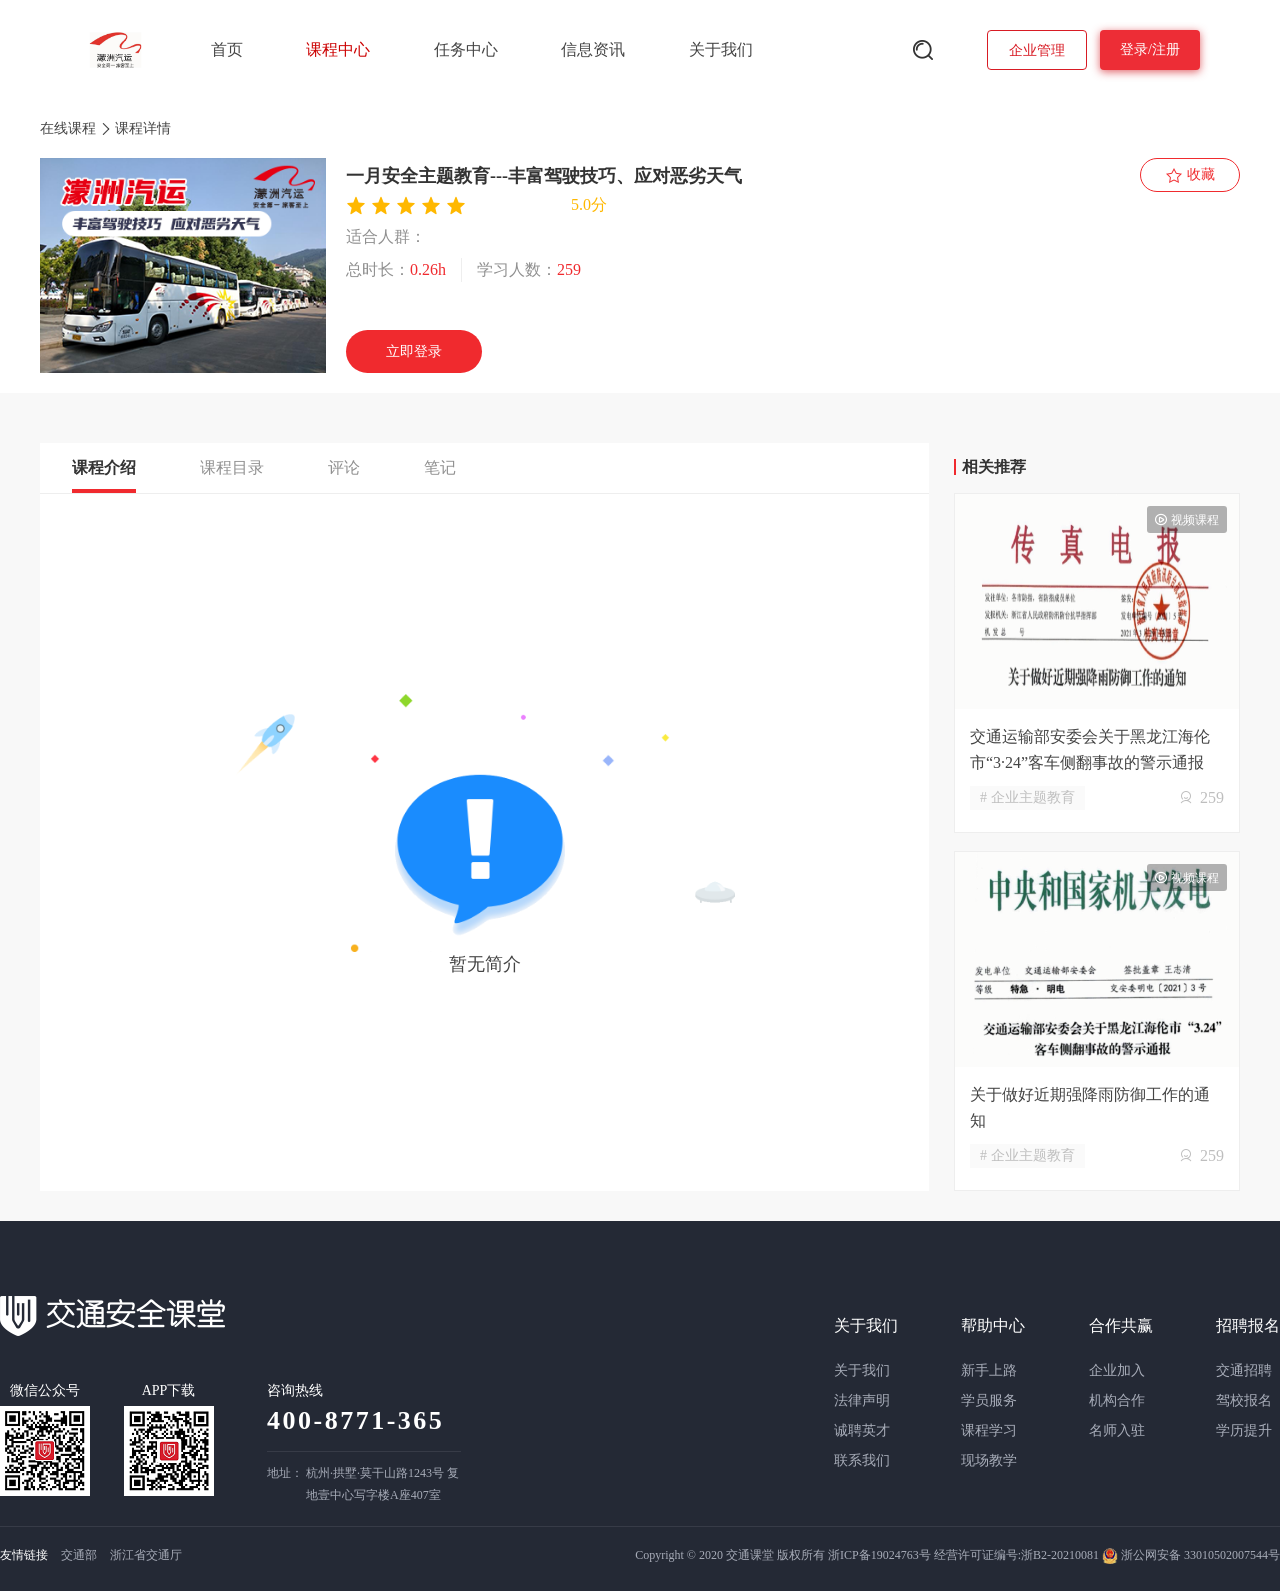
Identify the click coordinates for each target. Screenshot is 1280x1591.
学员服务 (989, 1400)
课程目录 (232, 467)
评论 (344, 467)
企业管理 (1037, 50)
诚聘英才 (862, 1430)
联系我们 (862, 1460)
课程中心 (338, 49)
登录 (1134, 49)
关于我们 (721, 49)
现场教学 (989, 1460)
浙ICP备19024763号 (879, 1555)
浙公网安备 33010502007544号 (1191, 1555)
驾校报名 (1244, 1400)
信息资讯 (593, 49)
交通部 (79, 1555)
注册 (1166, 49)
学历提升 (1244, 1430)
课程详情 (143, 128)
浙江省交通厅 (146, 1555)
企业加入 (1117, 1370)
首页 (227, 49)
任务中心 (466, 49)
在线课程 (68, 128)
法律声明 (862, 1400)
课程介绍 (104, 467)
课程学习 (989, 1430)
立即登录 (414, 351)
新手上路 (989, 1370)
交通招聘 (1244, 1370)
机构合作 (1117, 1400)
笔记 (440, 467)
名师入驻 (1117, 1430)
